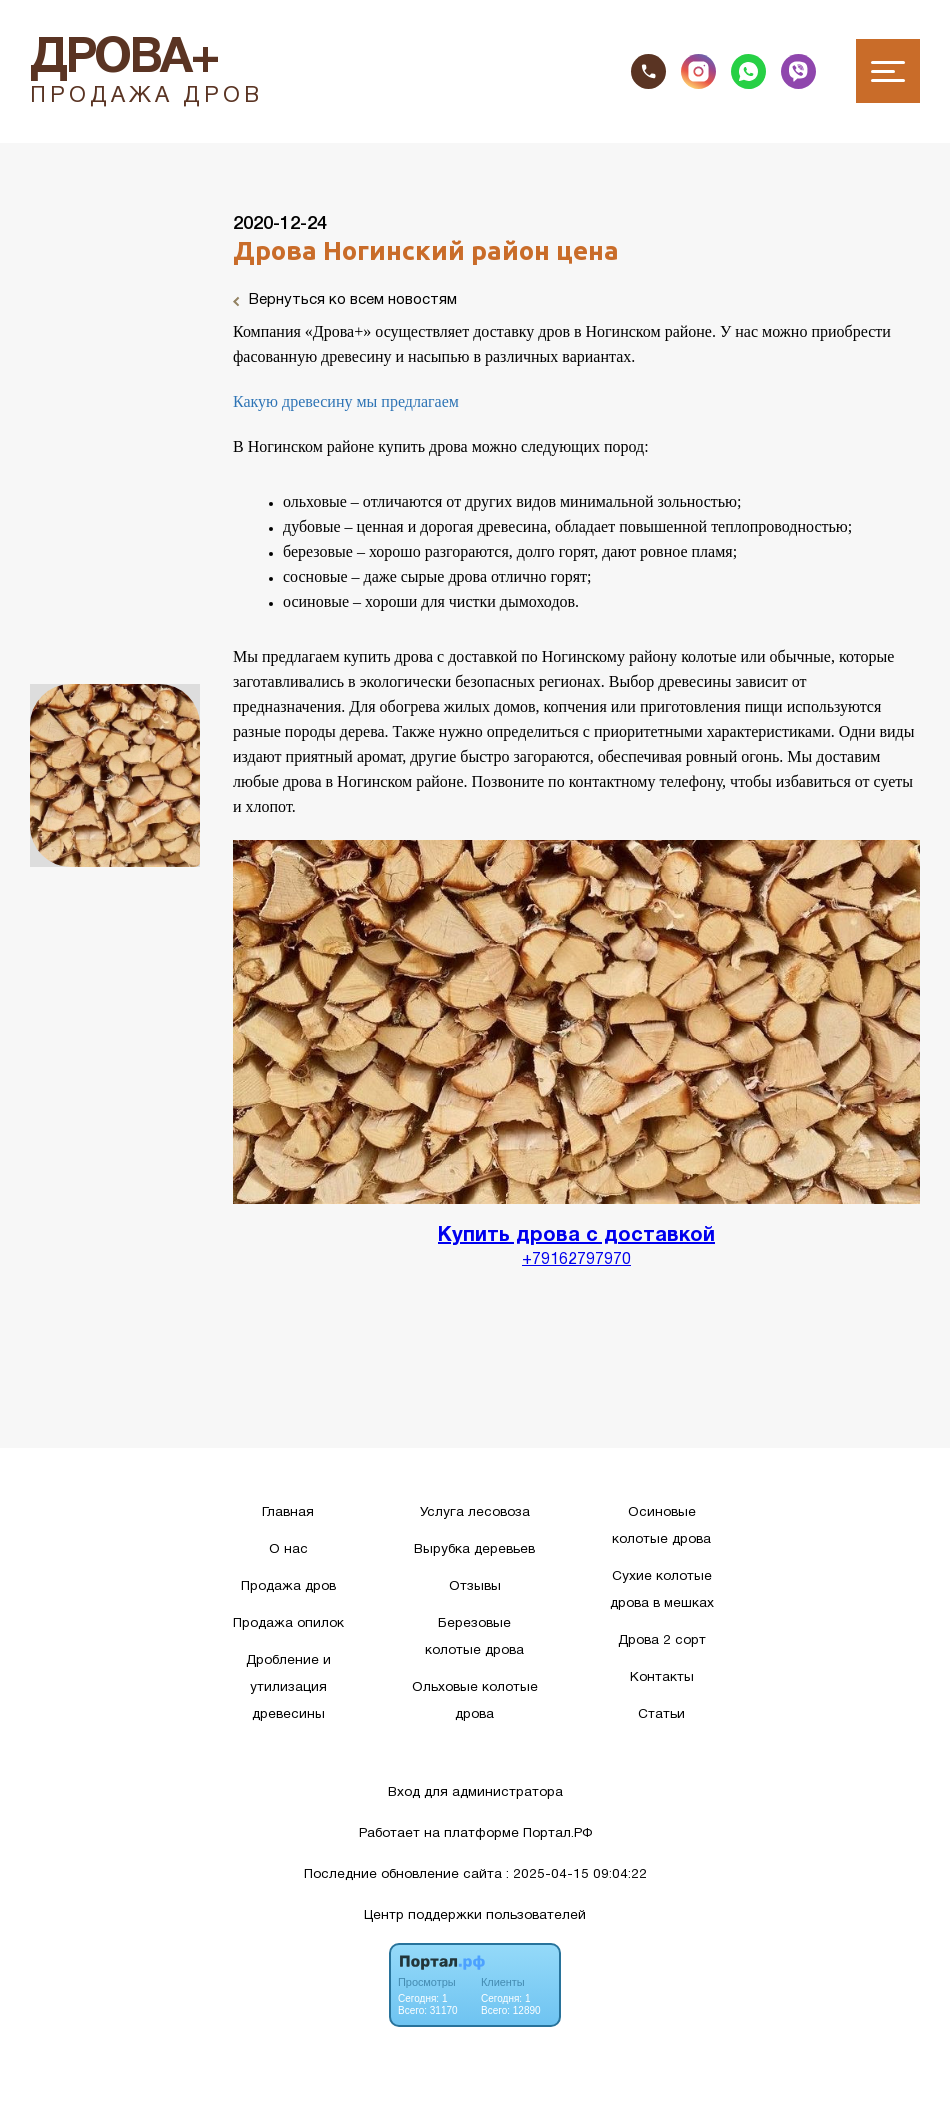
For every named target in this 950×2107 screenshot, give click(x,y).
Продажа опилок (288, 1623)
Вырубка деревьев (474, 1549)
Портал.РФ (557, 1833)
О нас (288, 1549)
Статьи (661, 1714)
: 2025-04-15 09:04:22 (576, 1874)
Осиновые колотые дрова (661, 1526)
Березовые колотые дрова (474, 1637)
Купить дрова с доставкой (576, 1236)
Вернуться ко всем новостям (345, 300)
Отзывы (475, 1586)
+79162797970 (576, 1260)
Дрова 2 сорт (662, 1640)
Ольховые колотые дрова (475, 1701)
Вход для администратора (475, 1792)
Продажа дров (288, 1586)
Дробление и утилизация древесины (288, 1687)
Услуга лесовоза (475, 1512)
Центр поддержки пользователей (475, 1915)
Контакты (662, 1677)
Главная (288, 1512)
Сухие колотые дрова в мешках (662, 1590)
